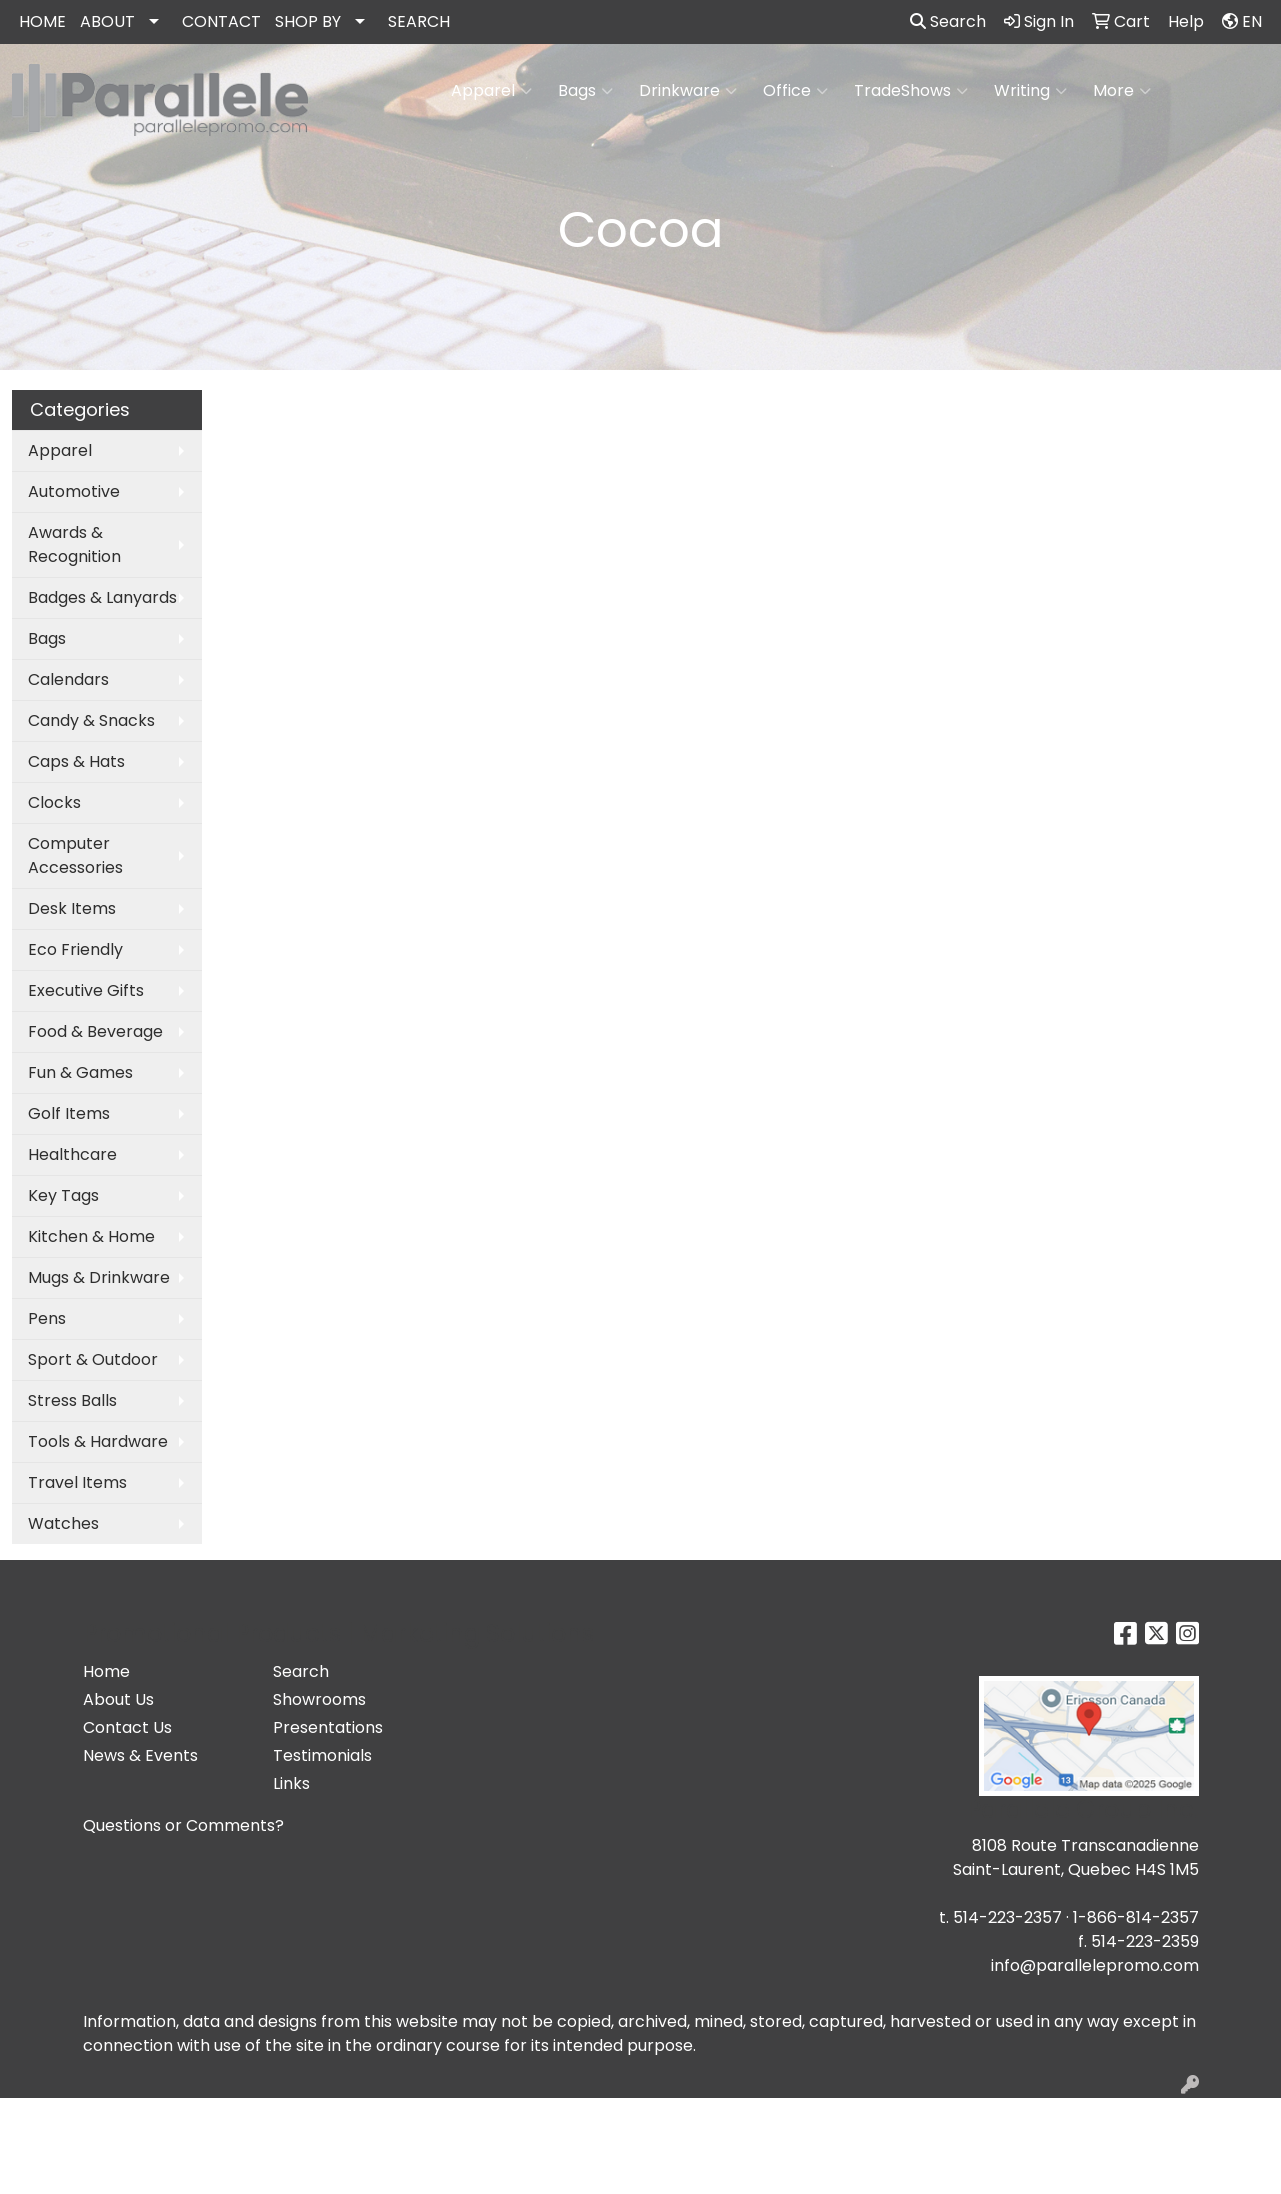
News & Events (140, 1755)
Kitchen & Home (91, 1236)
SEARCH (419, 21)
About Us (118, 1699)
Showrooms (319, 1699)
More (1122, 91)
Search (948, 21)
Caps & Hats (76, 761)
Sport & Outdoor (93, 1359)
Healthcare (72, 1154)
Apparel (491, 91)
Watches (63, 1523)
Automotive (74, 491)
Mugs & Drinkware (99, 1277)
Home (106, 1671)
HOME (42, 21)
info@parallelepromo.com (1095, 1965)
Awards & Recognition (74, 544)
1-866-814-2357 (1136, 1917)
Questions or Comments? (183, 1825)
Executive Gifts (86, 990)
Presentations (328, 1727)
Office (795, 91)
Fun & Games (80, 1072)
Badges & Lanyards (102, 597)
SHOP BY (308, 21)
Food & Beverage (95, 1031)
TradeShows (911, 91)
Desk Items (72, 908)
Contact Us (127, 1727)
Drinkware (688, 91)
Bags (585, 91)
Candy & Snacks (91, 720)
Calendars (68, 679)
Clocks (54, 802)
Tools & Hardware (98, 1441)
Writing (1030, 91)
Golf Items (69, 1113)
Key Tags (63, 1195)
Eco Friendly (75, 949)
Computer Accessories (75, 855)
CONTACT (221, 21)
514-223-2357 (1007, 1917)
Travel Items (77, 1482)
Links (291, 1783)
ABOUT (107, 21)
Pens (47, 1318)
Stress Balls (72, 1400)
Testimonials (322, 1755)
